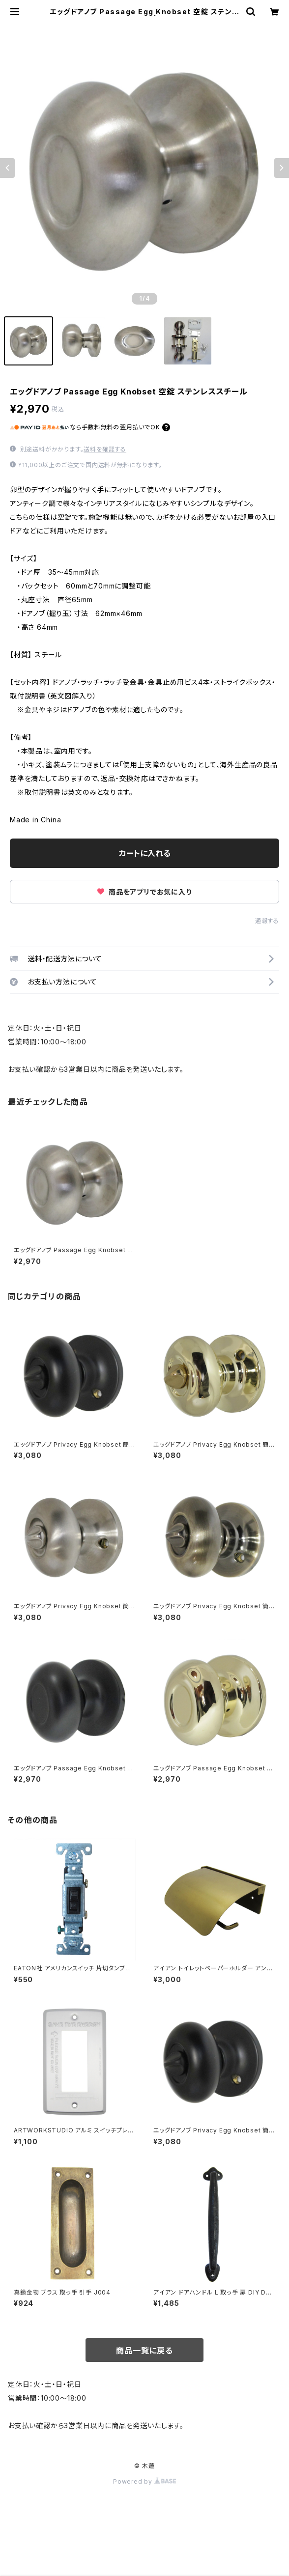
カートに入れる (145, 853)
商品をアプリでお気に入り (144, 892)
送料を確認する (105, 449)
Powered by (144, 2481)
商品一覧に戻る (144, 2350)
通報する (267, 920)
